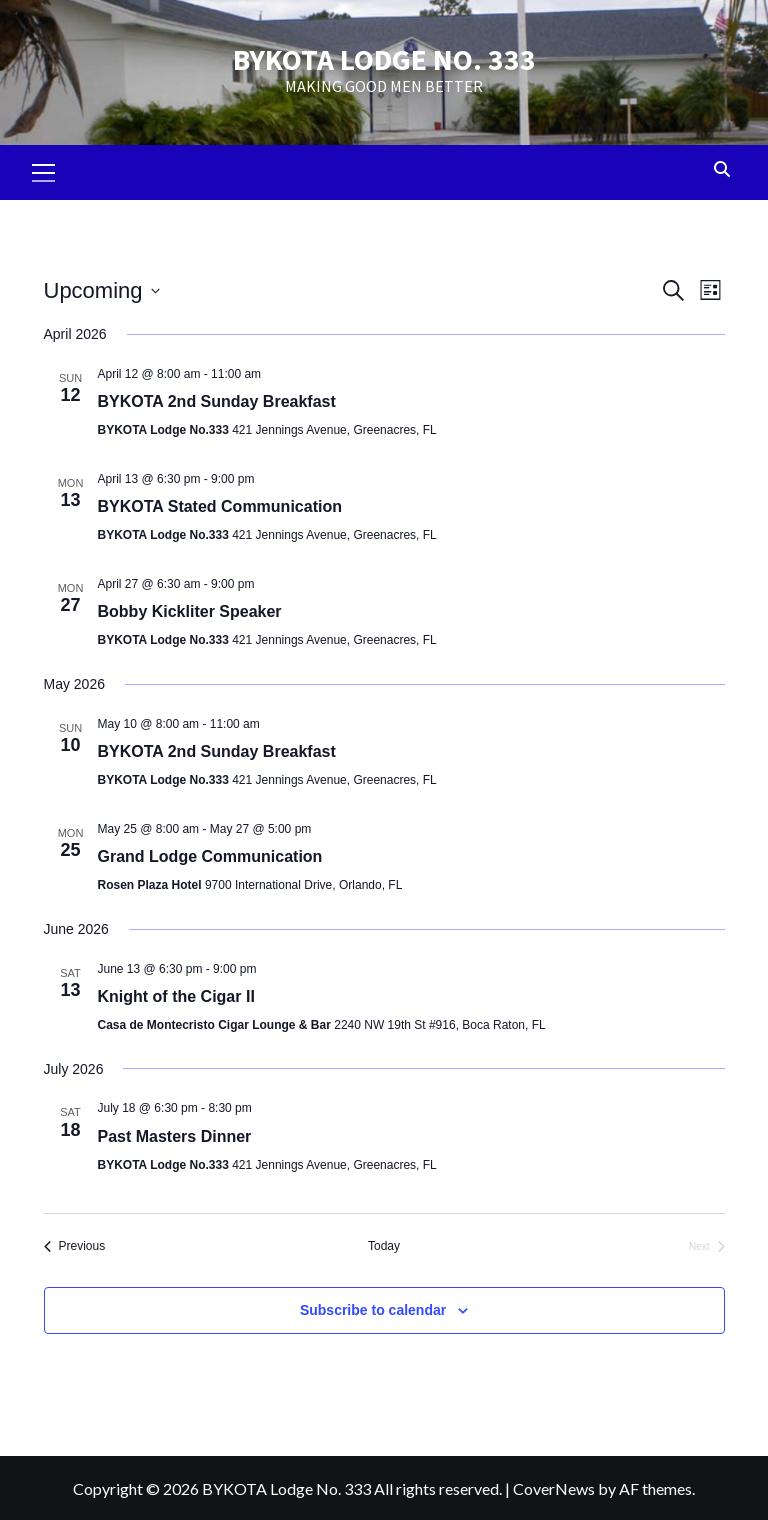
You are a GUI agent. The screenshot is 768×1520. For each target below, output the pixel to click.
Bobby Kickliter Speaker (190, 606)
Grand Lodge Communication (210, 851)
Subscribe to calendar (373, 1304)
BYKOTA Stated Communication (220, 501)
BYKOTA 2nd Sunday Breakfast (217, 396)
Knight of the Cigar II (176, 991)
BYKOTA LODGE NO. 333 (384, 56)
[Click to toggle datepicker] (102, 285)
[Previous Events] (75, 1241)
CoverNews (554, 1482)
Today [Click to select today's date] (384, 1241)
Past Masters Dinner (175, 1130)
